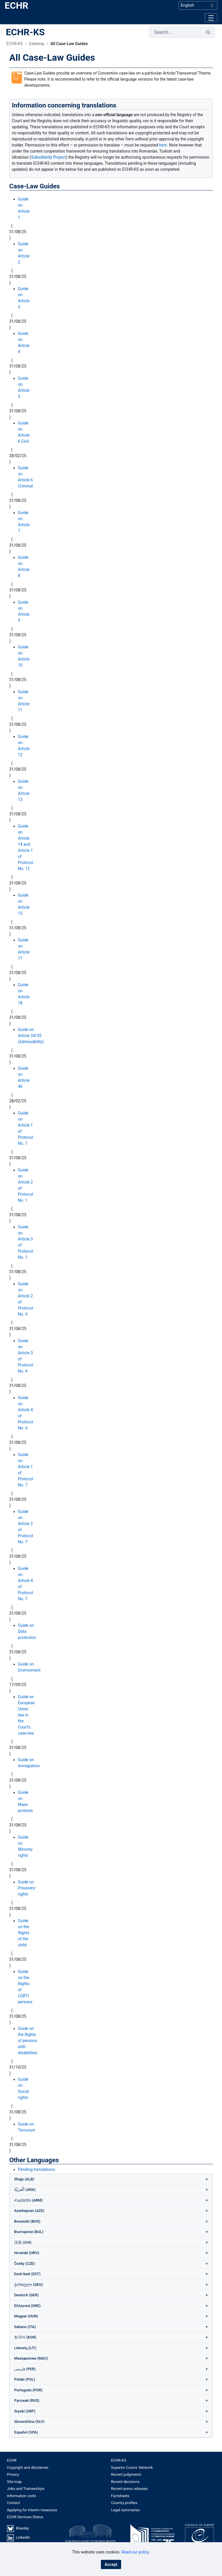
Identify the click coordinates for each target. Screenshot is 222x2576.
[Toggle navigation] (211, 17)
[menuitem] (59, 2460)
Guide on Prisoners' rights (27, 1888)
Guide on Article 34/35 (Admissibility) (31, 1035)
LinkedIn (23, 2537)
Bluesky (22, 2528)
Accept (111, 2564)
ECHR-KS (25, 32)
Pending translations (36, 2169)
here (163, 145)
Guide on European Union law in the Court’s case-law (26, 1714)
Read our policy (135, 2552)
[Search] (175, 32)
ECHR (16, 5)
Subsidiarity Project (48, 157)
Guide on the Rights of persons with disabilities (27, 2040)
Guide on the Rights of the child (23, 1932)
